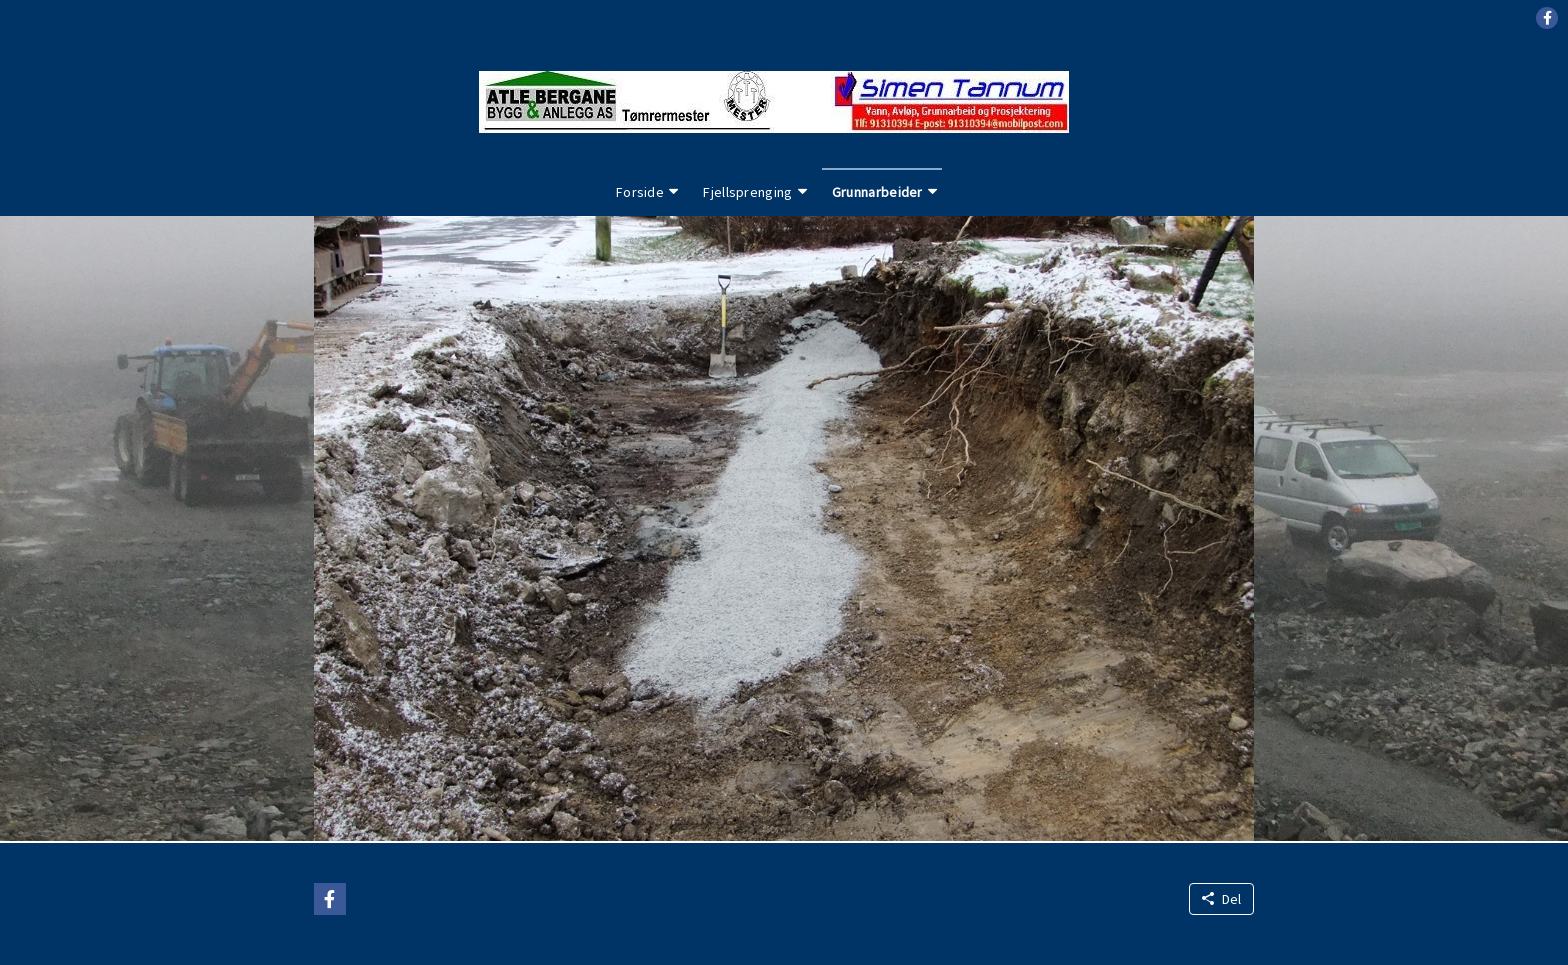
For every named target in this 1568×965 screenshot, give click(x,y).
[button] (1547, 18)
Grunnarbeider (877, 192)
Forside (640, 192)
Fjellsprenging (747, 192)
